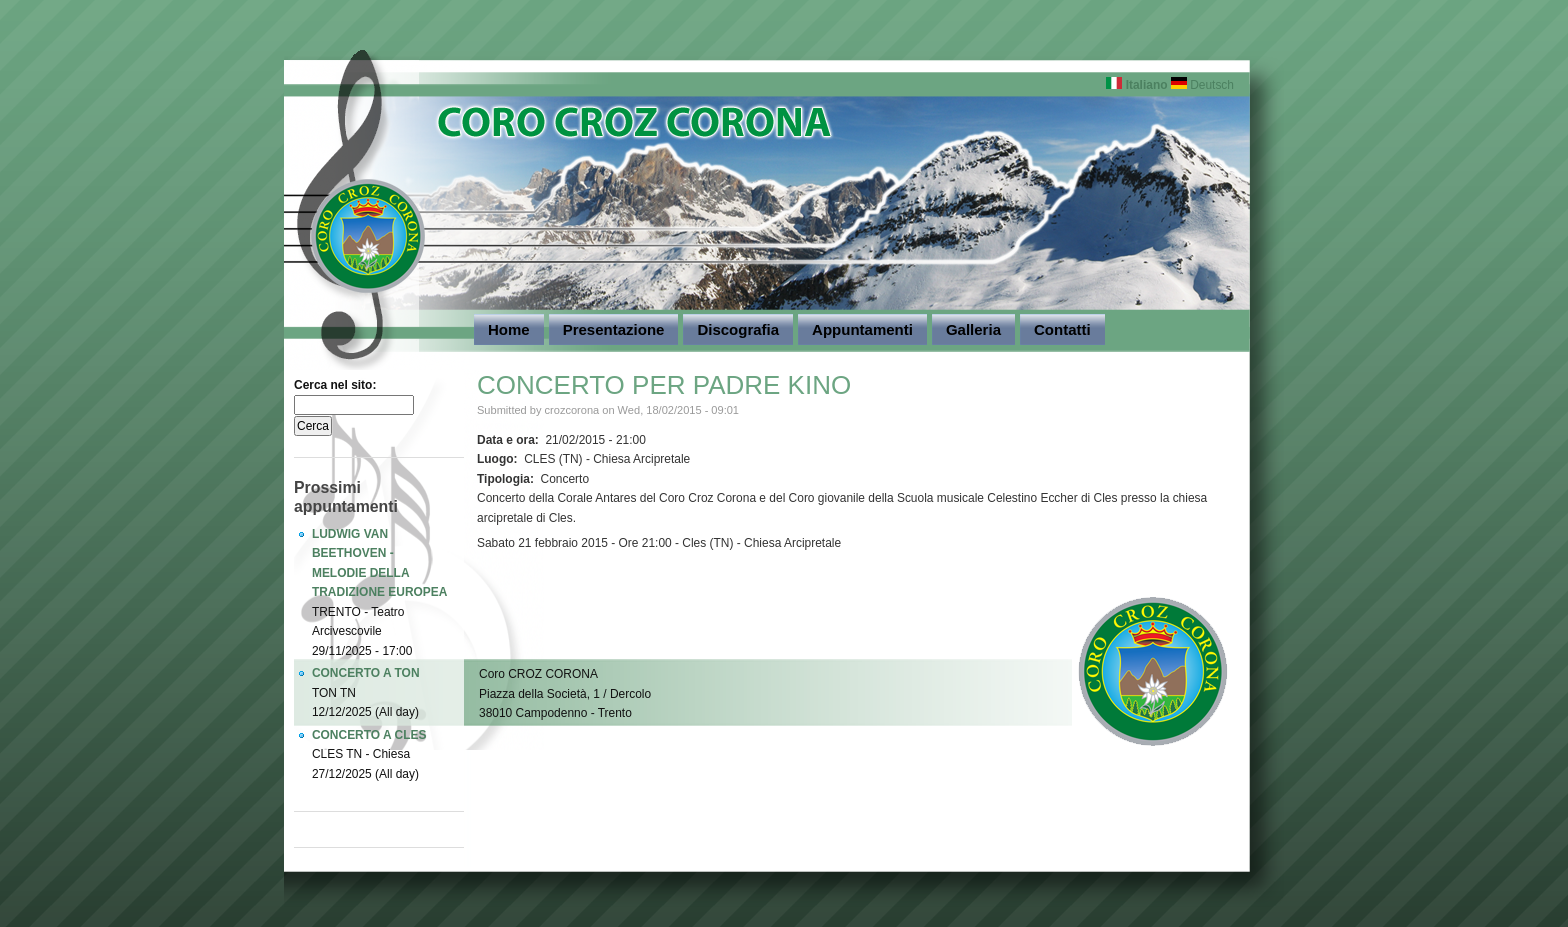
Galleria (973, 329)
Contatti (1062, 329)
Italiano (1136, 85)
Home (509, 329)
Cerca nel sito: (335, 385)
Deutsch (1202, 85)
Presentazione (614, 329)
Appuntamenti (862, 329)
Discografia (738, 329)
